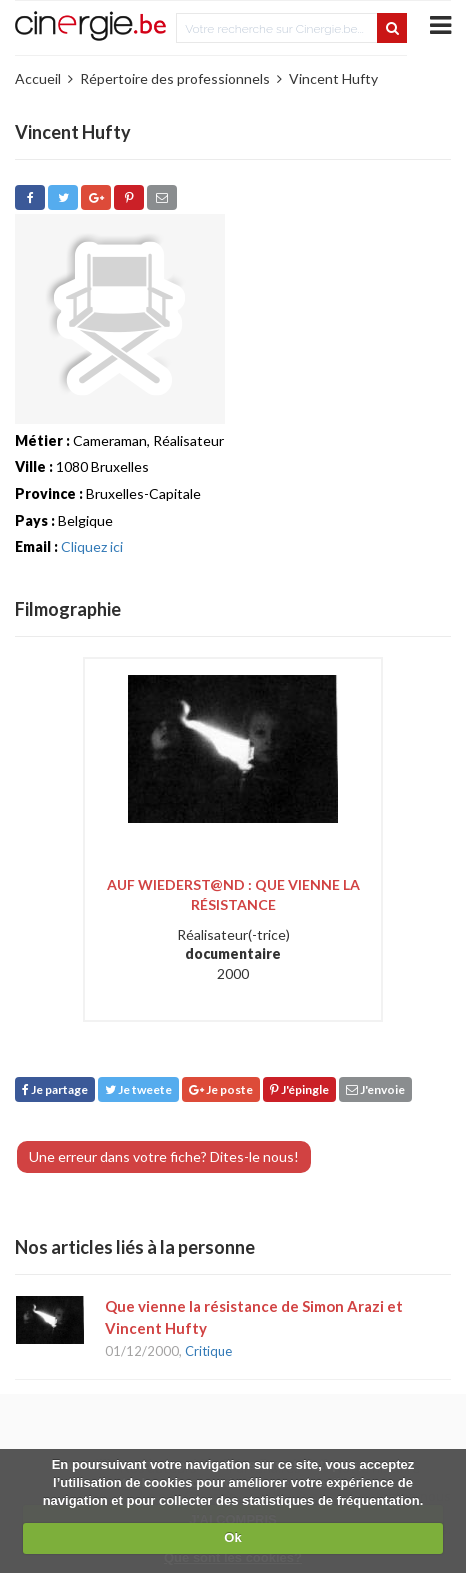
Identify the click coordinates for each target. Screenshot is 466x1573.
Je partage (55, 1089)
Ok (232, 1537)
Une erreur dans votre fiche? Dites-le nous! (164, 1156)
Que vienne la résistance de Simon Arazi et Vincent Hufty (254, 1317)
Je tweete (138, 1089)
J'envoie (375, 1089)
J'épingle (299, 1089)
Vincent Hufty (333, 78)
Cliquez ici (92, 546)
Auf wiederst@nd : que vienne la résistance (233, 894)
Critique (208, 1351)
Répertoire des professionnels (175, 78)
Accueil (38, 78)
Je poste (221, 1089)
